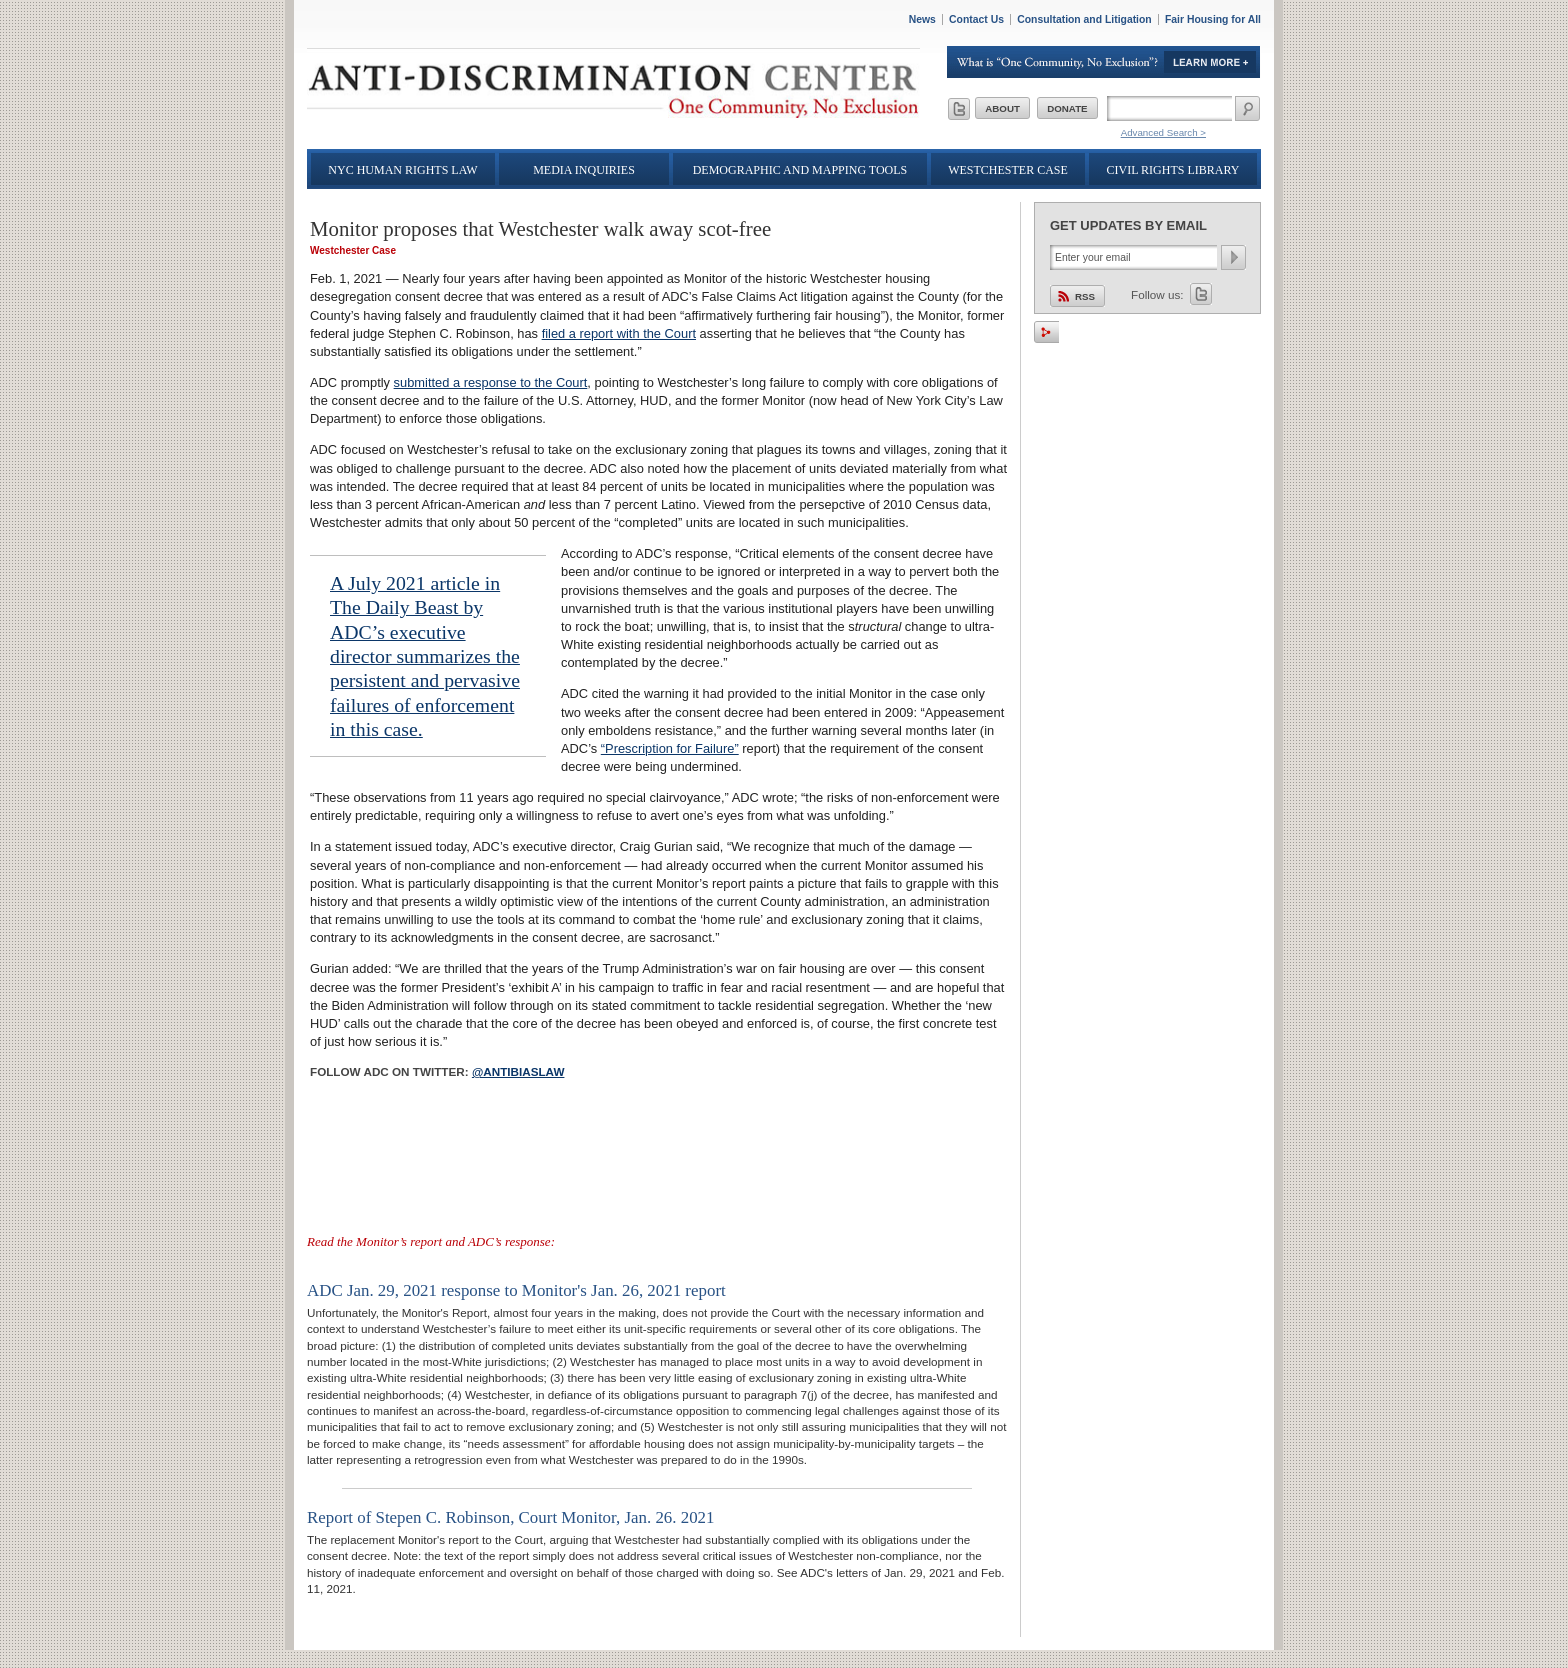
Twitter (1201, 294)
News (922, 19)
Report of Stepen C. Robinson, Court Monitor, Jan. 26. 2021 (511, 1517)
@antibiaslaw (518, 1071)
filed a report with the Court (619, 333)
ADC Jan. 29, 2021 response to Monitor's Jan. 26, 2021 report (516, 1290)
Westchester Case (1008, 170)
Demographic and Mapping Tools (800, 170)
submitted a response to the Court (491, 382)
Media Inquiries (584, 170)
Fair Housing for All (1213, 19)
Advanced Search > (1163, 132)
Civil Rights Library (1173, 170)
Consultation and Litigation (1084, 19)
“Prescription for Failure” (670, 748)
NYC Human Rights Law (402, 170)
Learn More (1104, 62)
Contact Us (976, 19)
